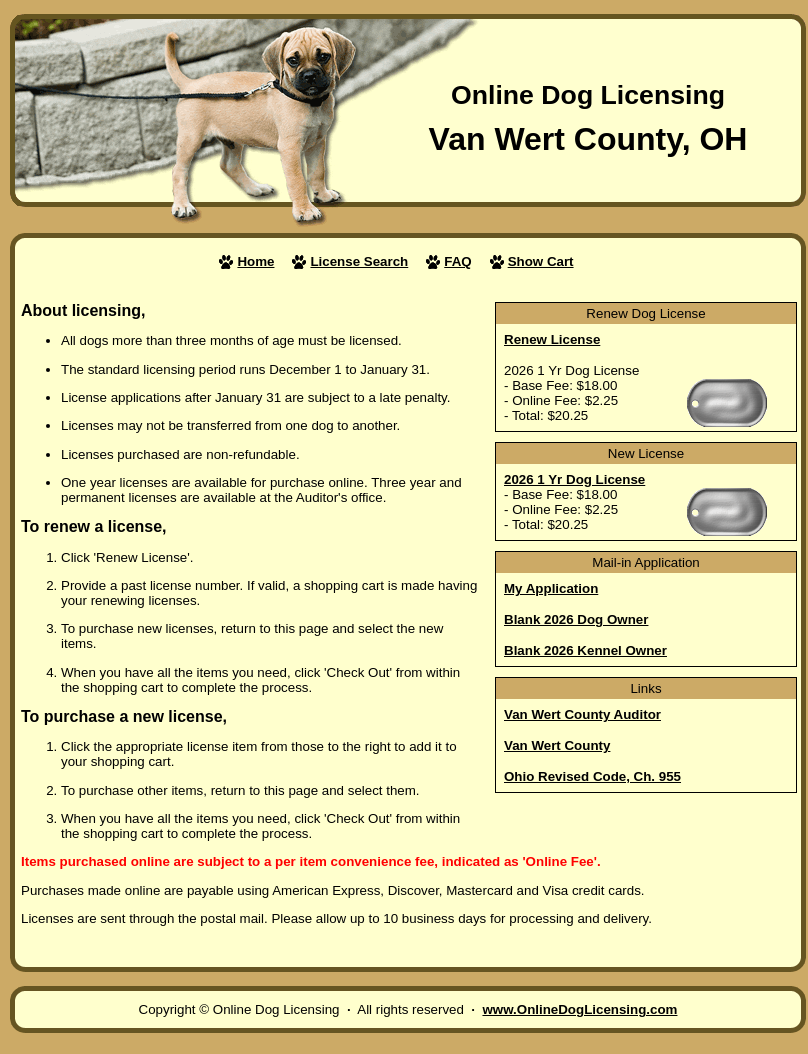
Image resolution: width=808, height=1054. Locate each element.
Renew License (552, 339)
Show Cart (541, 261)
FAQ (457, 261)
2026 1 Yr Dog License (574, 479)
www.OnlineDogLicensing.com (579, 1009)
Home (255, 261)
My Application (551, 588)
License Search (359, 261)
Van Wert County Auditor (582, 714)
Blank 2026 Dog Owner (576, 619)
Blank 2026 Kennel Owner (585, 650)
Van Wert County (557, 745)
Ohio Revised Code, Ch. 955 (592, 776)
